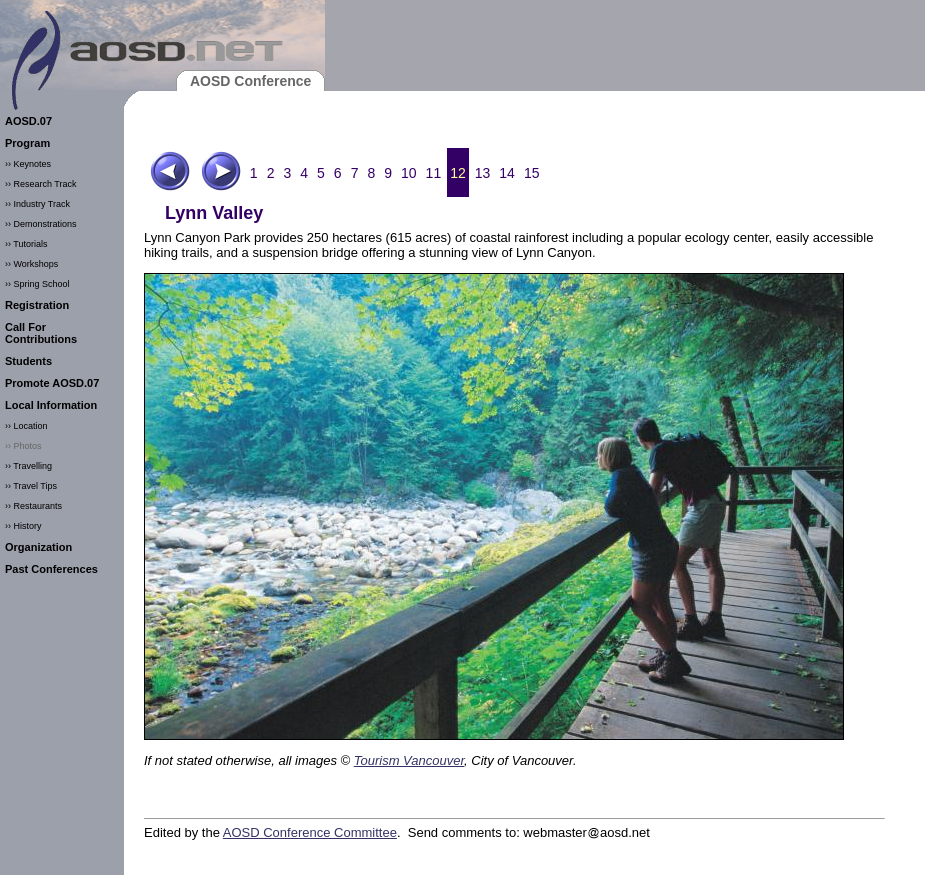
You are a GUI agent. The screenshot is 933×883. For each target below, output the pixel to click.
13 (483, 173)
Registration (37, 305)
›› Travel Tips (31, 486)
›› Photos (23, 446)
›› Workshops (31, 264)
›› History (23, 526)
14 (507, 173)
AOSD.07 (28, 121)
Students (28, 361)
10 (409, 173)
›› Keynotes (28, 164)
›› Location (26, 426)
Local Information (51, 405)
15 (532, 173)
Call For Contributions (41, 333)
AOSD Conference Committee (310, 832)
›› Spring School (37, 284)
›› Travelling (28, 466)
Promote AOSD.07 (52, 383)
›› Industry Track (37, 204)
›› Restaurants (33, 506)
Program (27, 143)
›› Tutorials (26, 244)
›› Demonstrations (41, 224)
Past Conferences (51, 569)
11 (434, 173)
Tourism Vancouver (409, 760)
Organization (38, 547)
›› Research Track (41, 184)
